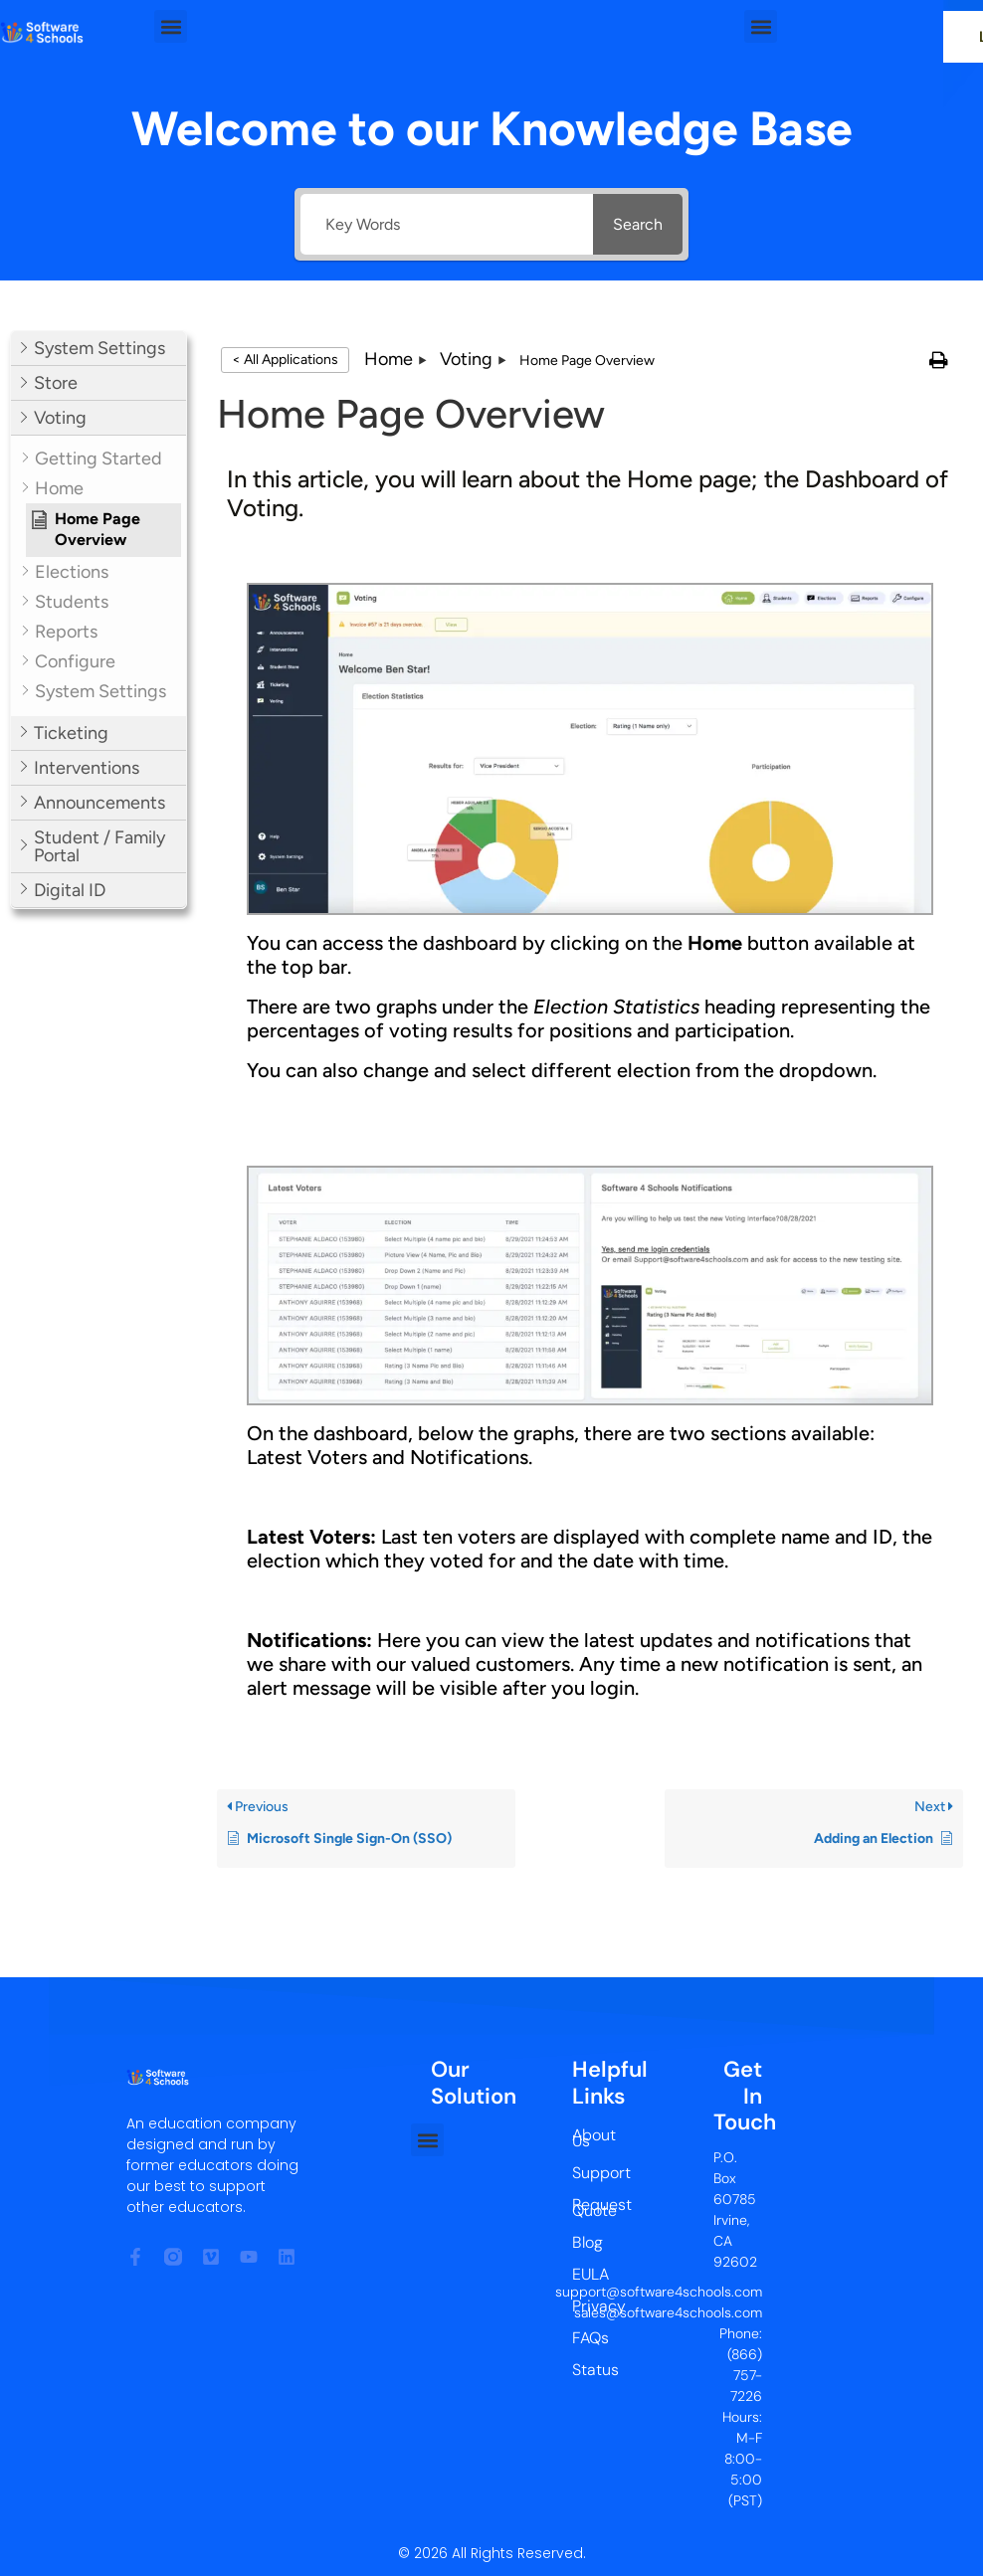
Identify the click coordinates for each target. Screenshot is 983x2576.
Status (589, 2369)
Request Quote (589, 2207)
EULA (589, 2274)
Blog (587, 2242)
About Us (589, 2137)
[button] (170, 26)
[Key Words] (441, 224)
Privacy (589, 2306)
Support (589, 2172)
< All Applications (285, 359)
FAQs (589, 2337)
